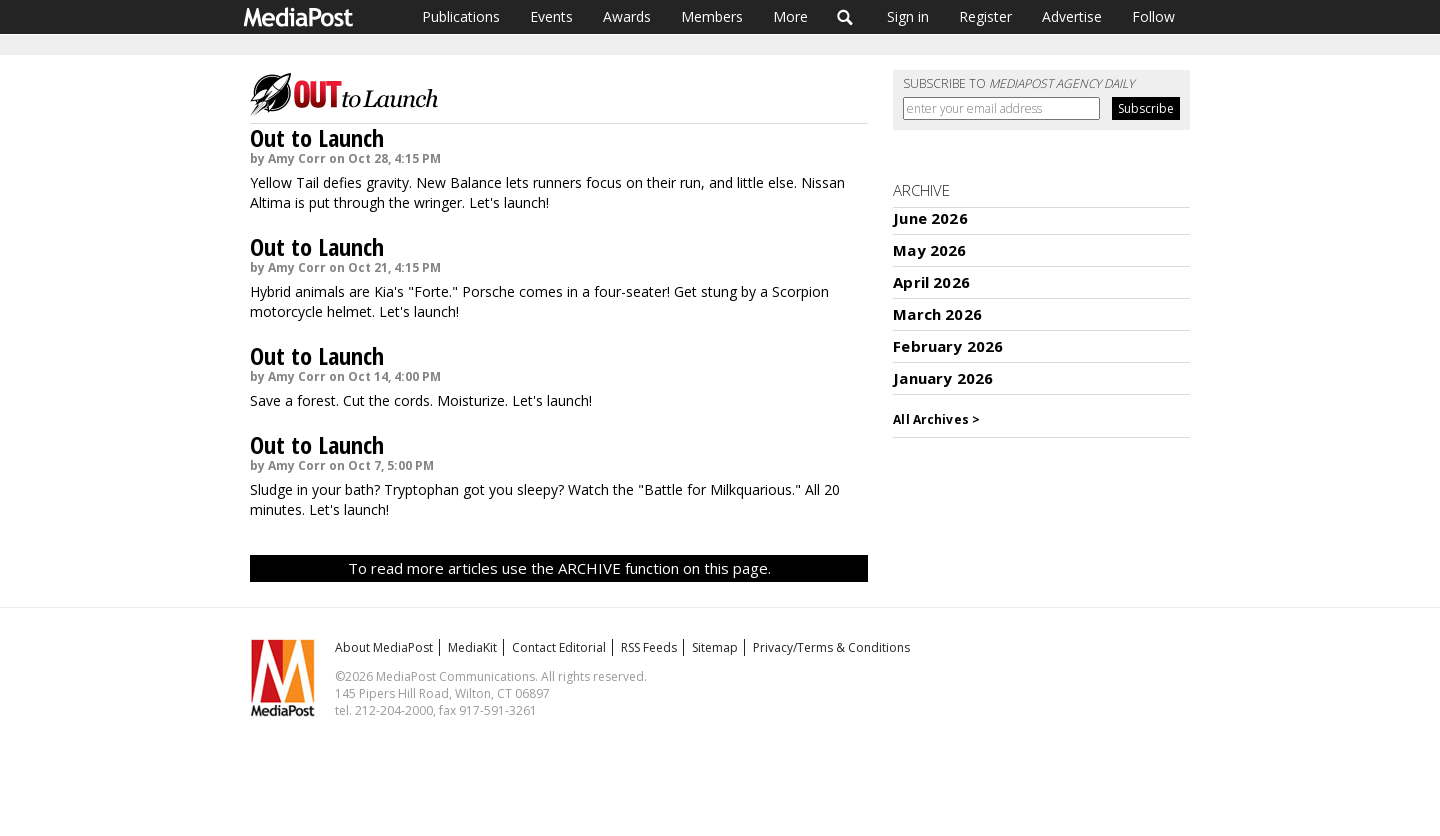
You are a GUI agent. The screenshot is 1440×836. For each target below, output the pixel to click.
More (790, 16)
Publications (461, 16)
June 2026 (930, 218)
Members (712, 16)
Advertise (1072, 16)
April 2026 (931, 282)
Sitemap (715, 647)
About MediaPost (384, 647)
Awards (627, 16)
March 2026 (937, 314)
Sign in (908, 16)
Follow (1153, 16)
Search (845, 17)
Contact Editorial (559, 647)
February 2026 (948, 346)
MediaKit (472, 647)
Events (551, 16)
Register (985, 16)
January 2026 (943, 378)
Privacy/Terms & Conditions (831, 647)
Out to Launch (317, 137)
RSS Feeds (649, 647)
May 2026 (929, 250)
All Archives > (936, 419)
